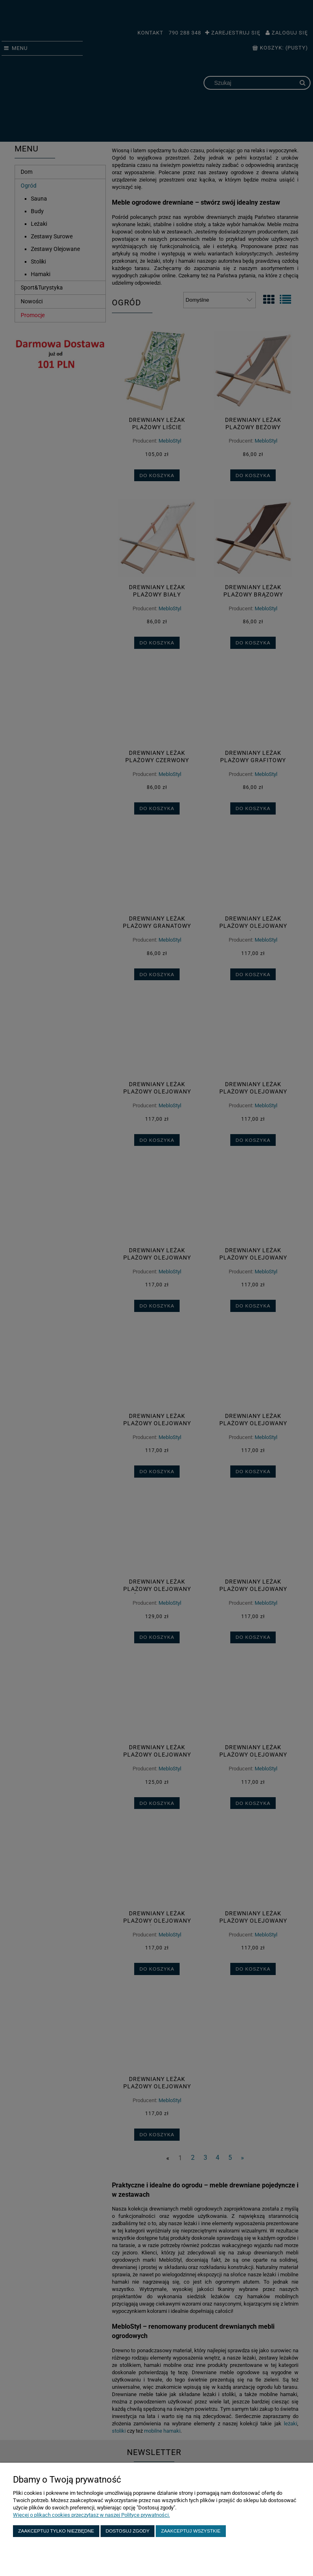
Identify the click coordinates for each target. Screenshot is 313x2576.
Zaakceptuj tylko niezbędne (56, 2530)
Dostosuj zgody (128, 2530)
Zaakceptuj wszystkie (191, 2530)
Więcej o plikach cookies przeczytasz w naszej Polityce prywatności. (91, 2515)
